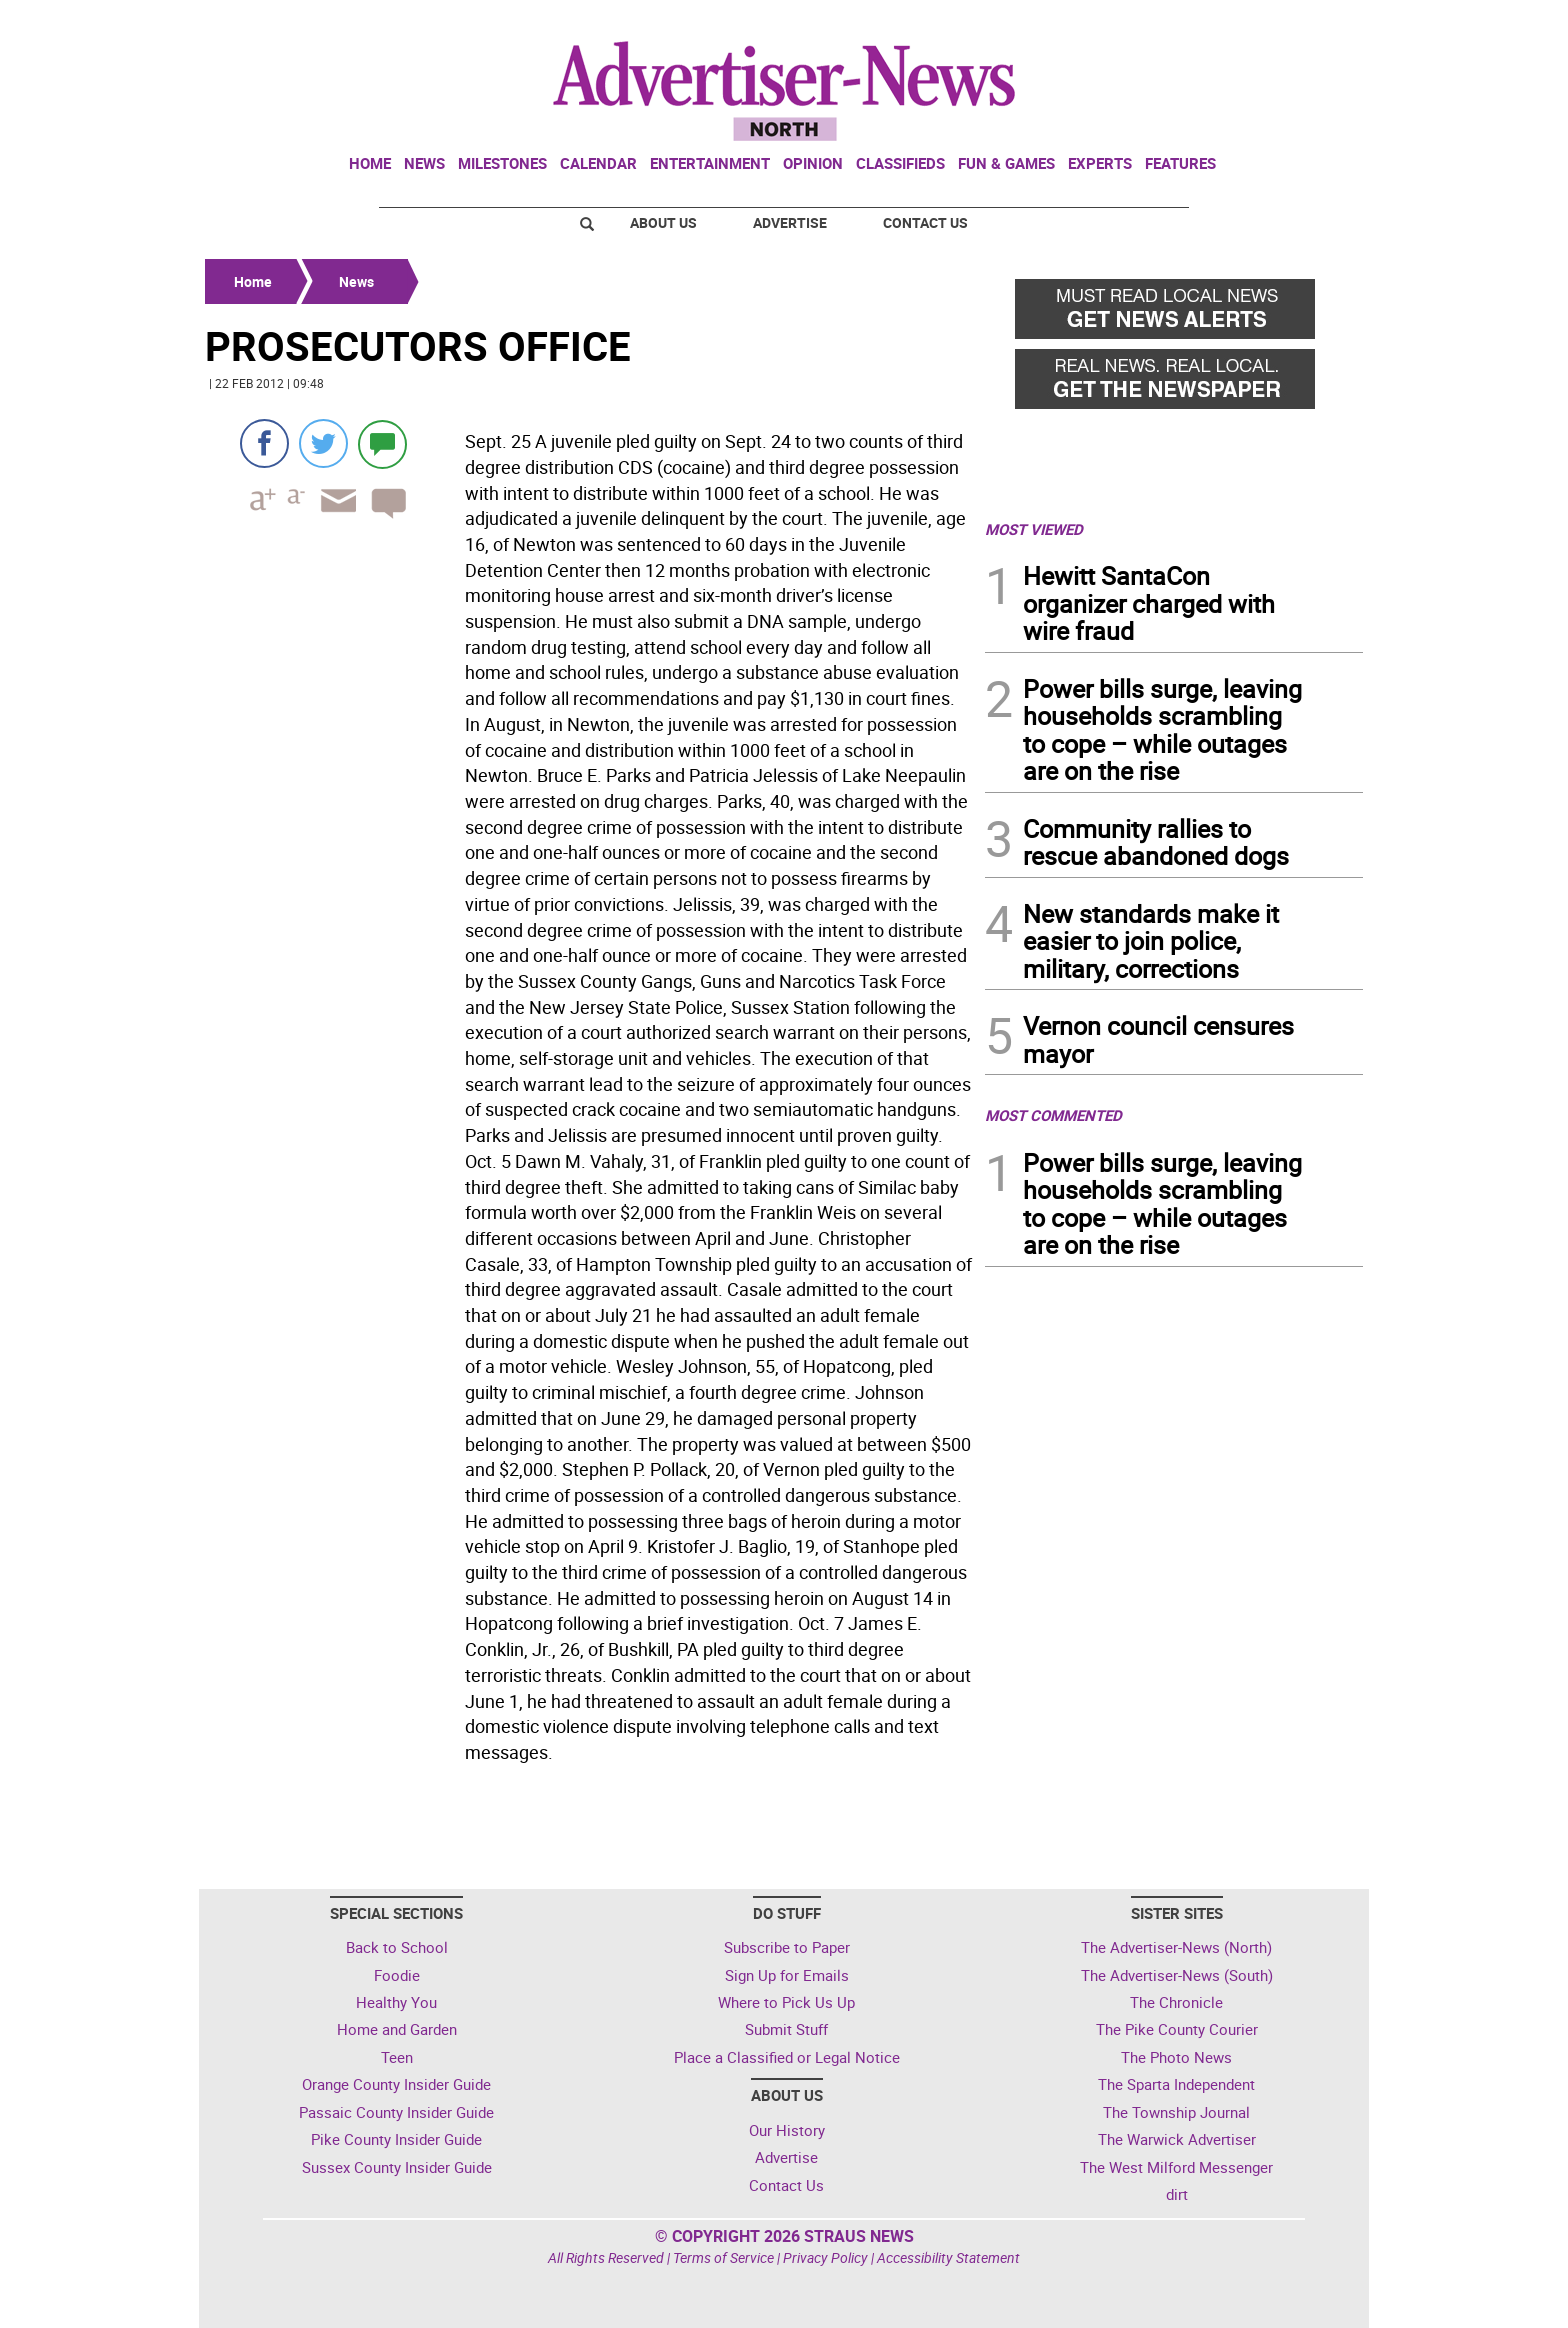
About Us (663, 222)
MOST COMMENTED (1053, 1115)
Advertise (790, 222)
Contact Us (925, 222)
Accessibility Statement (948, 2257)
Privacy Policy (825, 2257)
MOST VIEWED (1034, 529)
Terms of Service (723, 2257)
